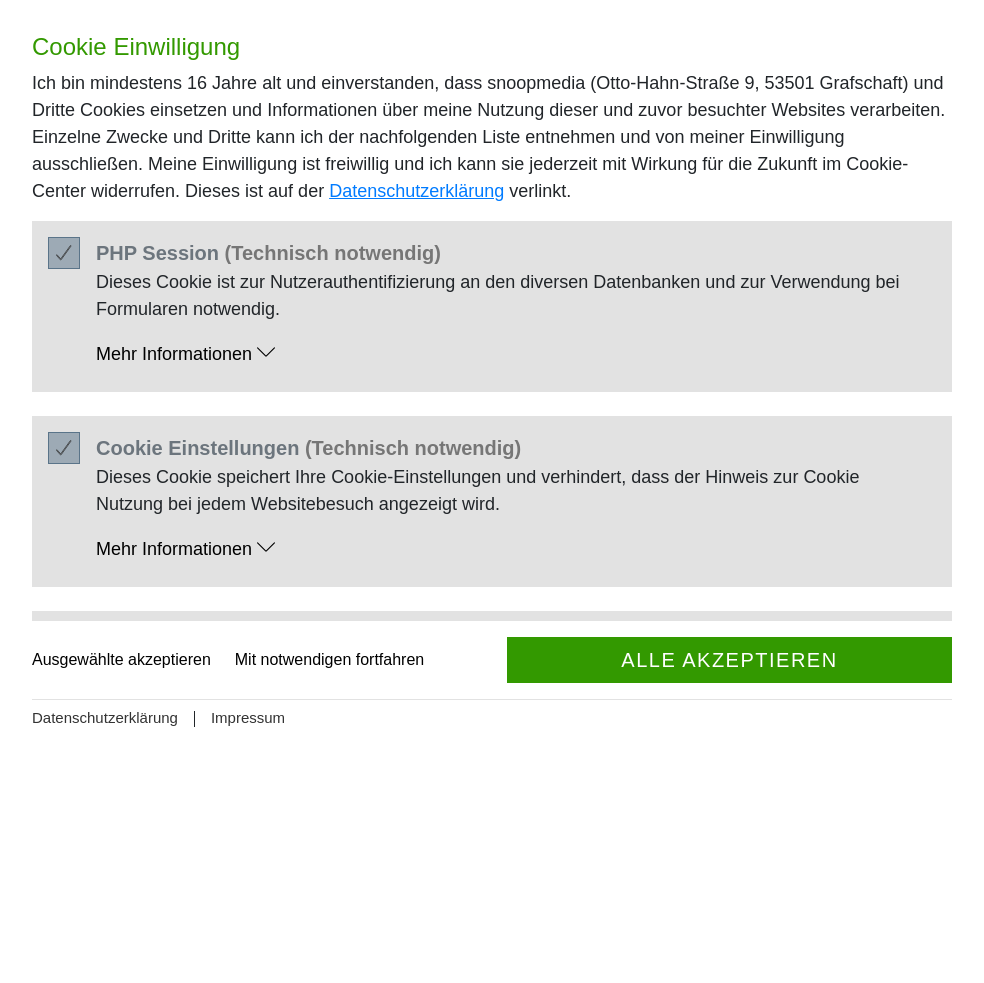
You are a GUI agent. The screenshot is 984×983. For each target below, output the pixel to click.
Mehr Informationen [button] (185, 353)
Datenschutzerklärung (416, 191)
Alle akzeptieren (729, 660)
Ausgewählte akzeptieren (121, 659)
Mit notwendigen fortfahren (329, 659)
